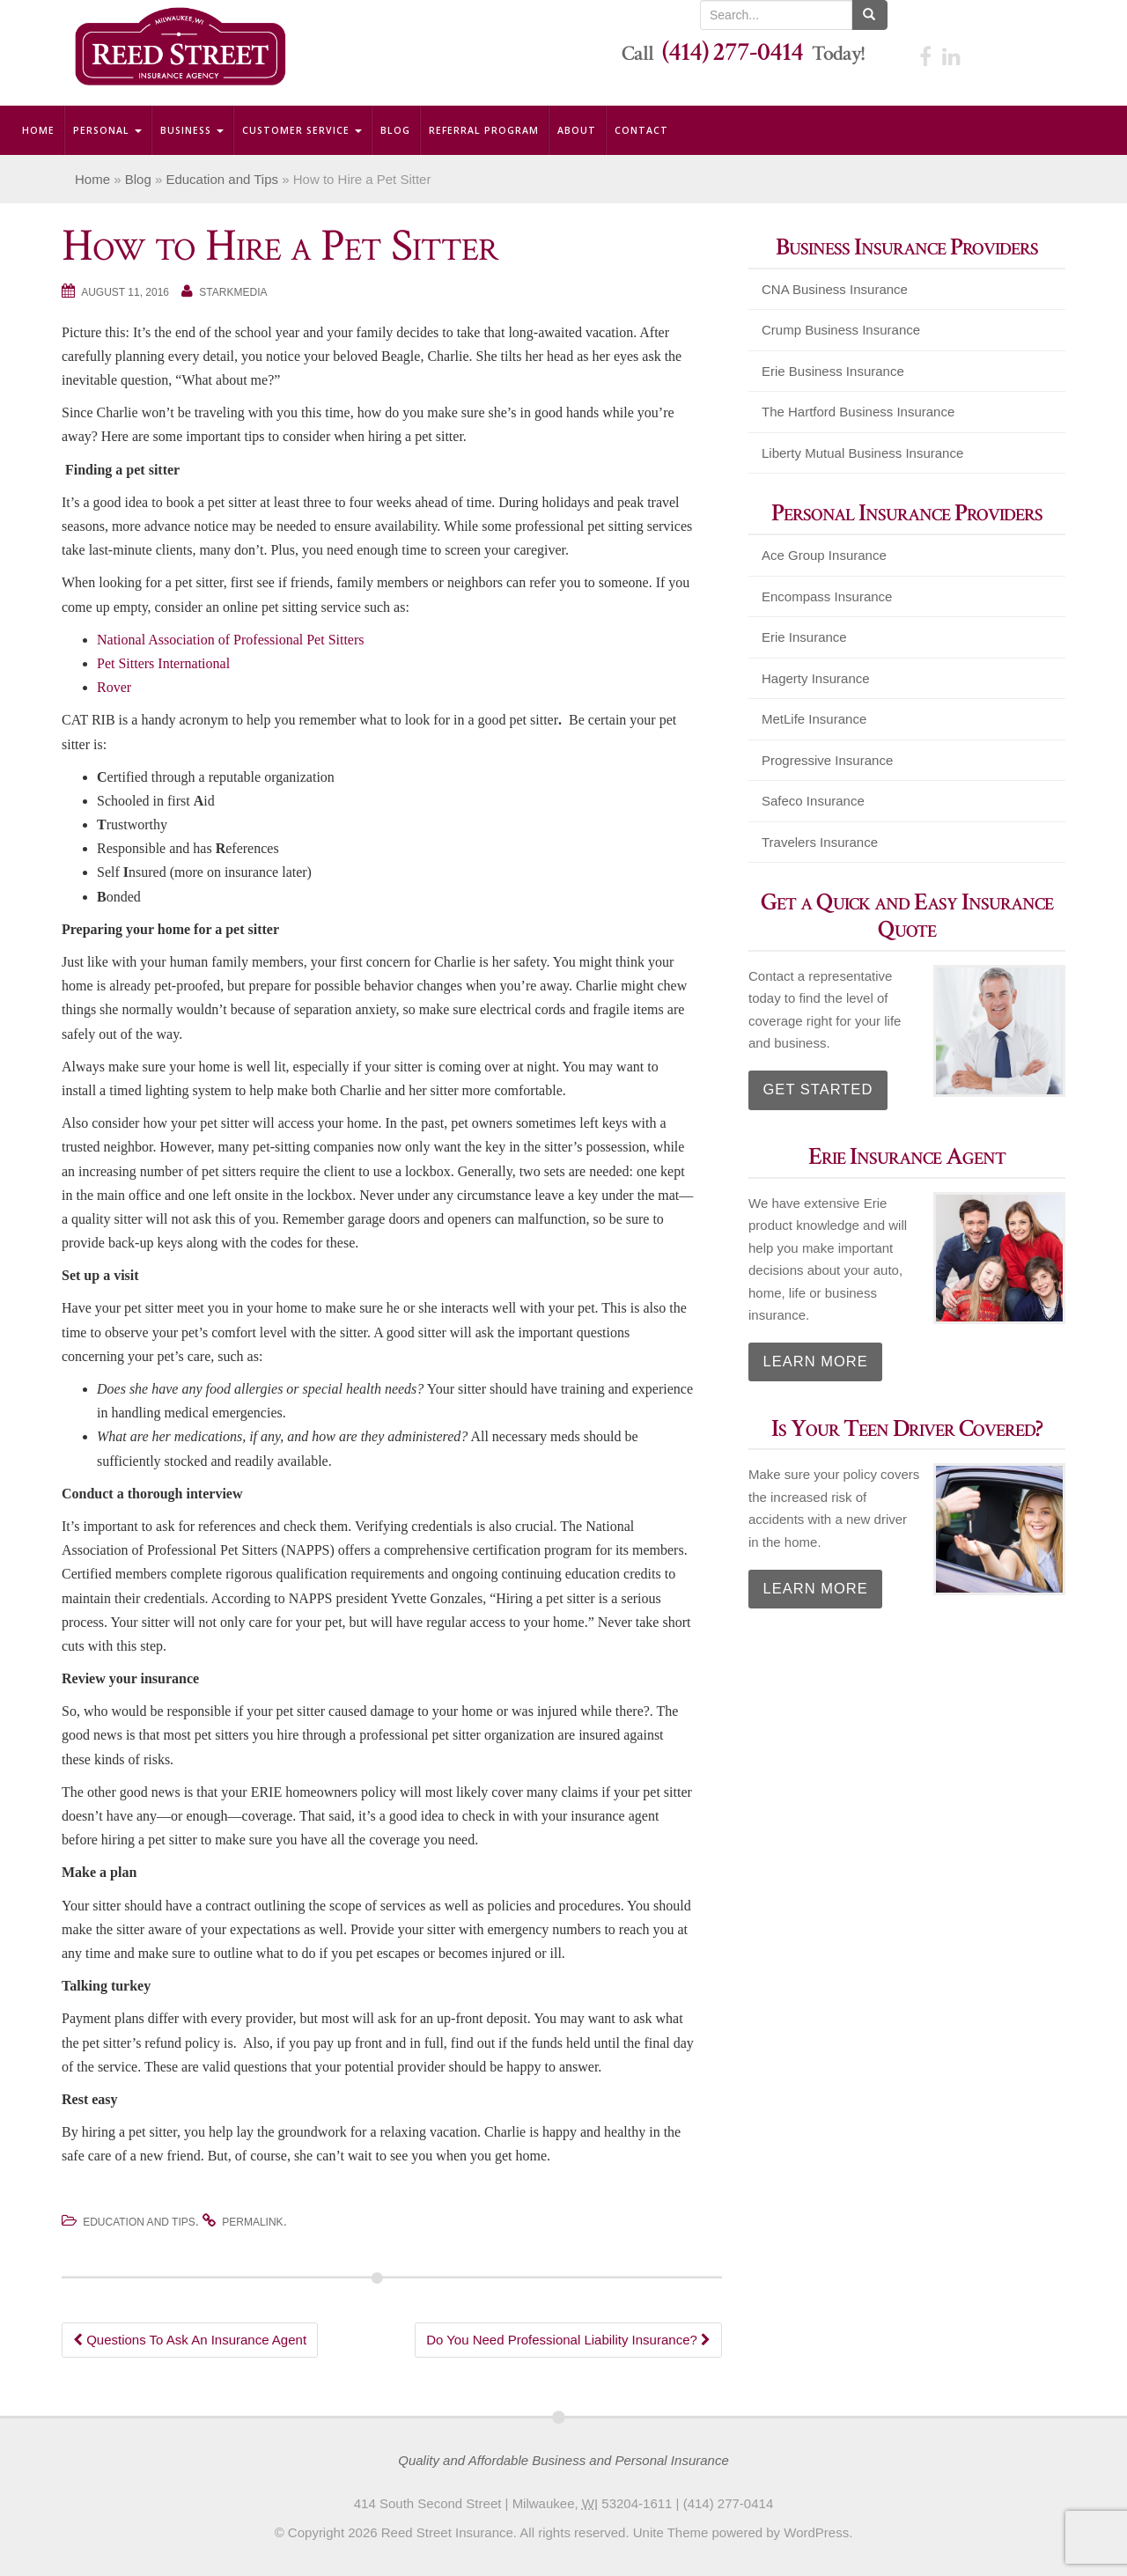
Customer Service (302, 130)
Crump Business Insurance (841, 329)
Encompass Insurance (827, 596)
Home (38, 130)
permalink (252, 2222)
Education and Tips (222, 179)
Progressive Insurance (827, 760)
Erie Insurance (804, 636)
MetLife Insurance (814, 718)
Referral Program (484, 130)
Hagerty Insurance (816, 678)
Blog (395, 130)
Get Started (806, 1084)
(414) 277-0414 (732, 52)
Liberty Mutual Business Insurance (862, 452)
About (576, 130)
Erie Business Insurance (833, 371)
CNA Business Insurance (835, 289)
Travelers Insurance (820, 842)
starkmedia (233, 292)
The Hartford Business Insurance (858, 411)
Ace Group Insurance (824, 555)
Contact (641, 130)
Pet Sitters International (163, 663)
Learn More (804, 1346)
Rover (114, 687)
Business (192, 130)
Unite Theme (671, 2532)
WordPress (816, 2532)
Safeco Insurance (813, 800)
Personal (107, 130)
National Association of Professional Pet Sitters (231, 639)
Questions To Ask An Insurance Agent (189, 2339)
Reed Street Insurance (447, 2532)
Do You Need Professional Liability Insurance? (568, 2339)
